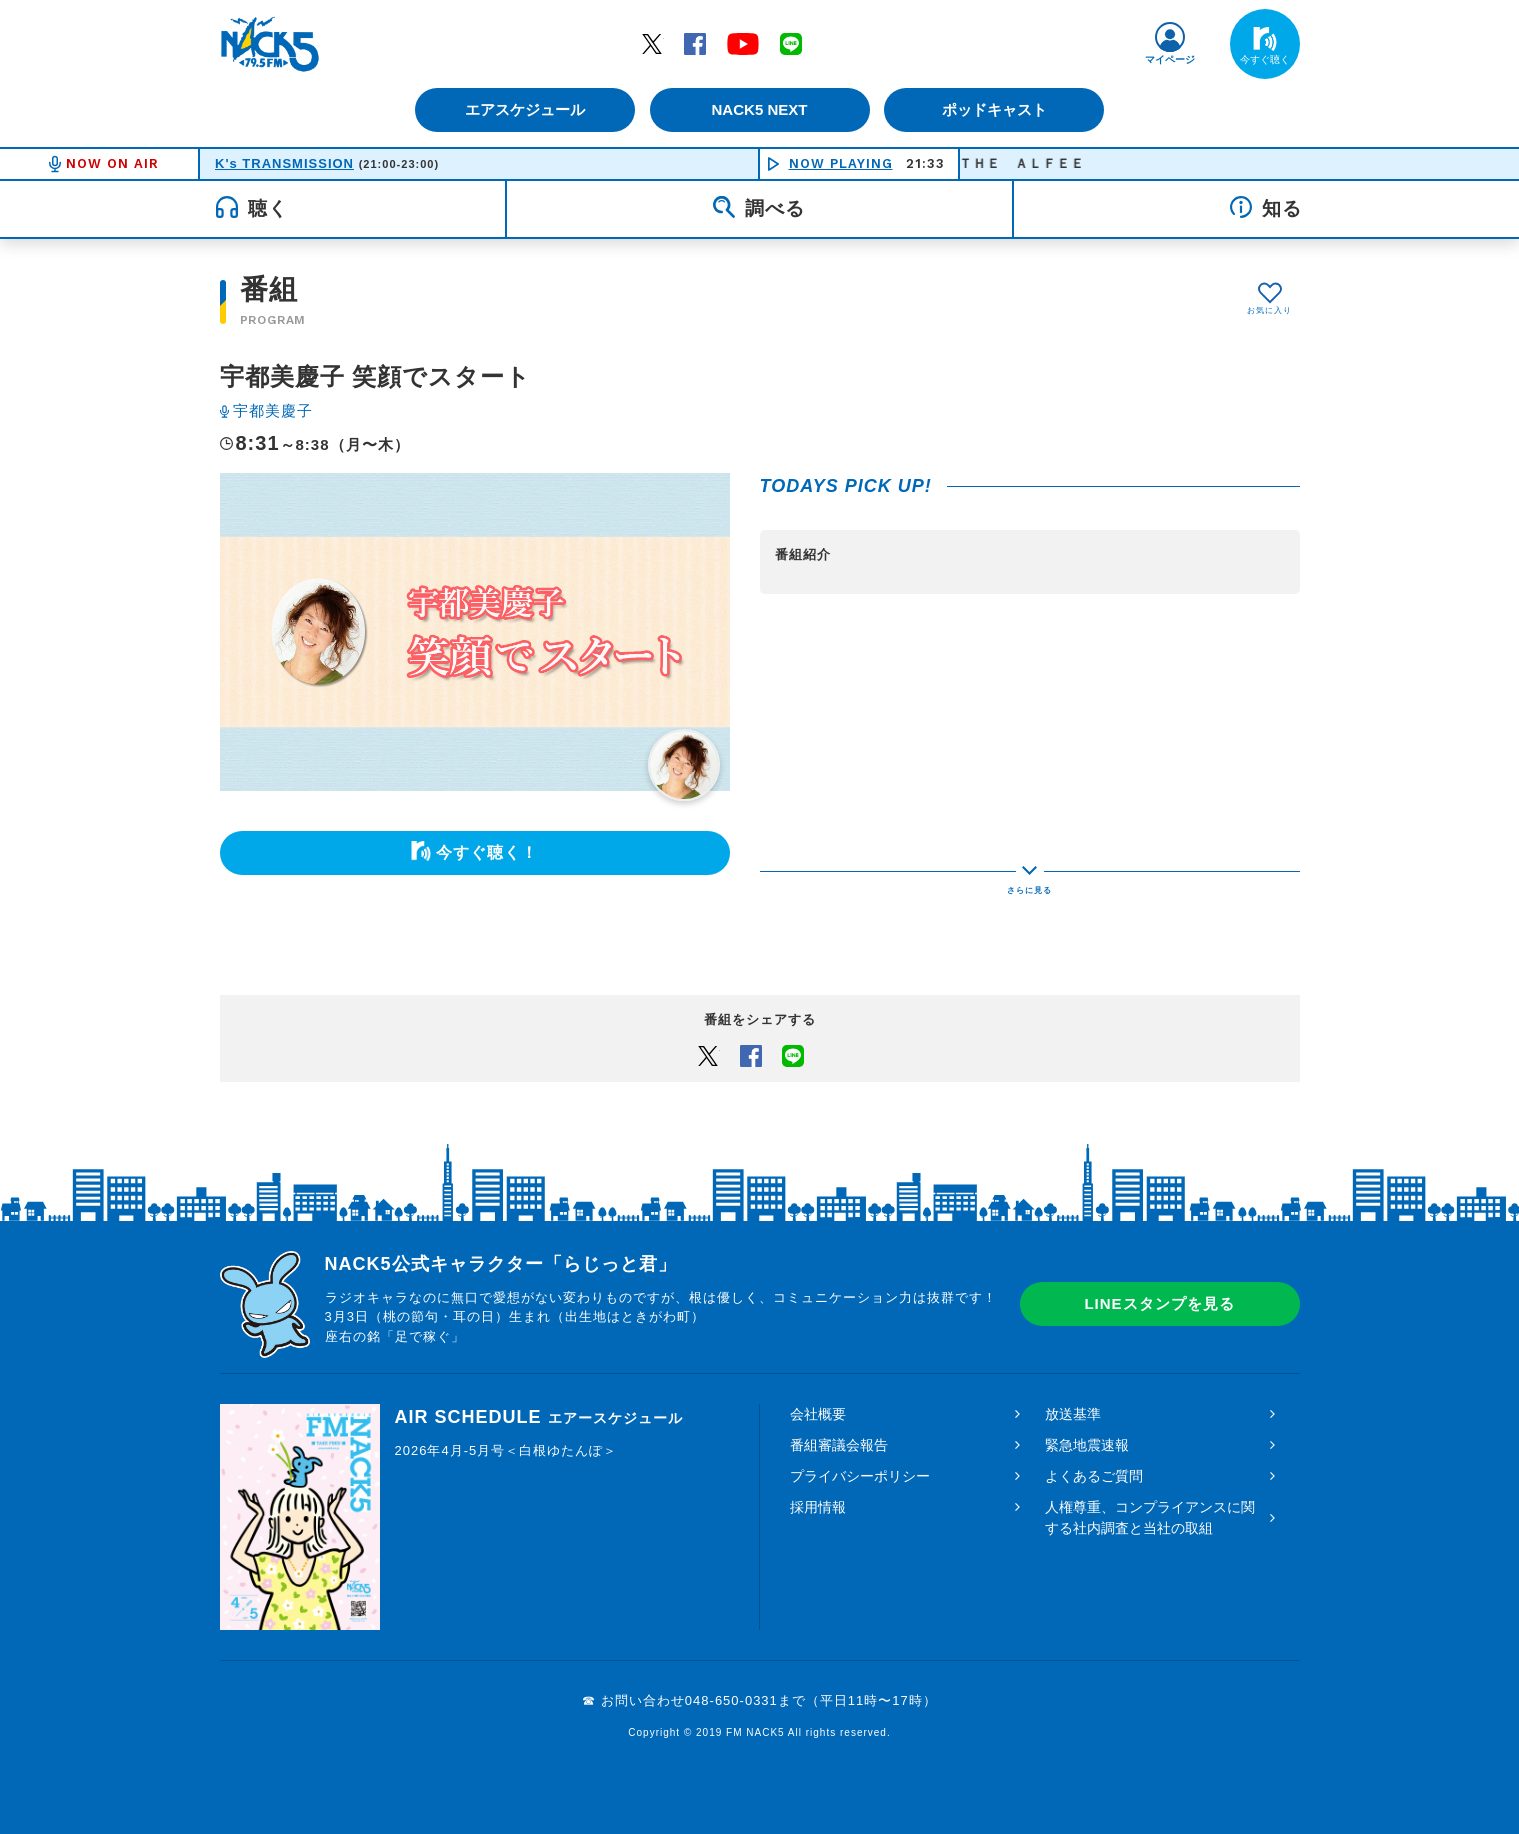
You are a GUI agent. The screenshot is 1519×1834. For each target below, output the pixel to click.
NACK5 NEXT (759, 109)
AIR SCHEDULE (539, 1417)
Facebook (695, 43)
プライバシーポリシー (860, 1476)
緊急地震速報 (1087, 1445)
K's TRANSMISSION (284, 163)
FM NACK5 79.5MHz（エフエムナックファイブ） (270, 44)
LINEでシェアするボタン (793, 1055)
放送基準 (1073, 1414)
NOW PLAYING (841, 163)
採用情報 (818, 1507)
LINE (791, 43)
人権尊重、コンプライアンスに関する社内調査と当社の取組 (1150, 1517)
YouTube (743, 43)
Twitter (652, 43)
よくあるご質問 (1094, 1476)
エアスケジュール (525, 109)
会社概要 (818, 1414)
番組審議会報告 (839, 1445)
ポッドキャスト (994, 109)
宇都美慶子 (273, 410)
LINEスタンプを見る (1159, 1303)
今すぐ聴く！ (487, 852)
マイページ (1170, 59)
